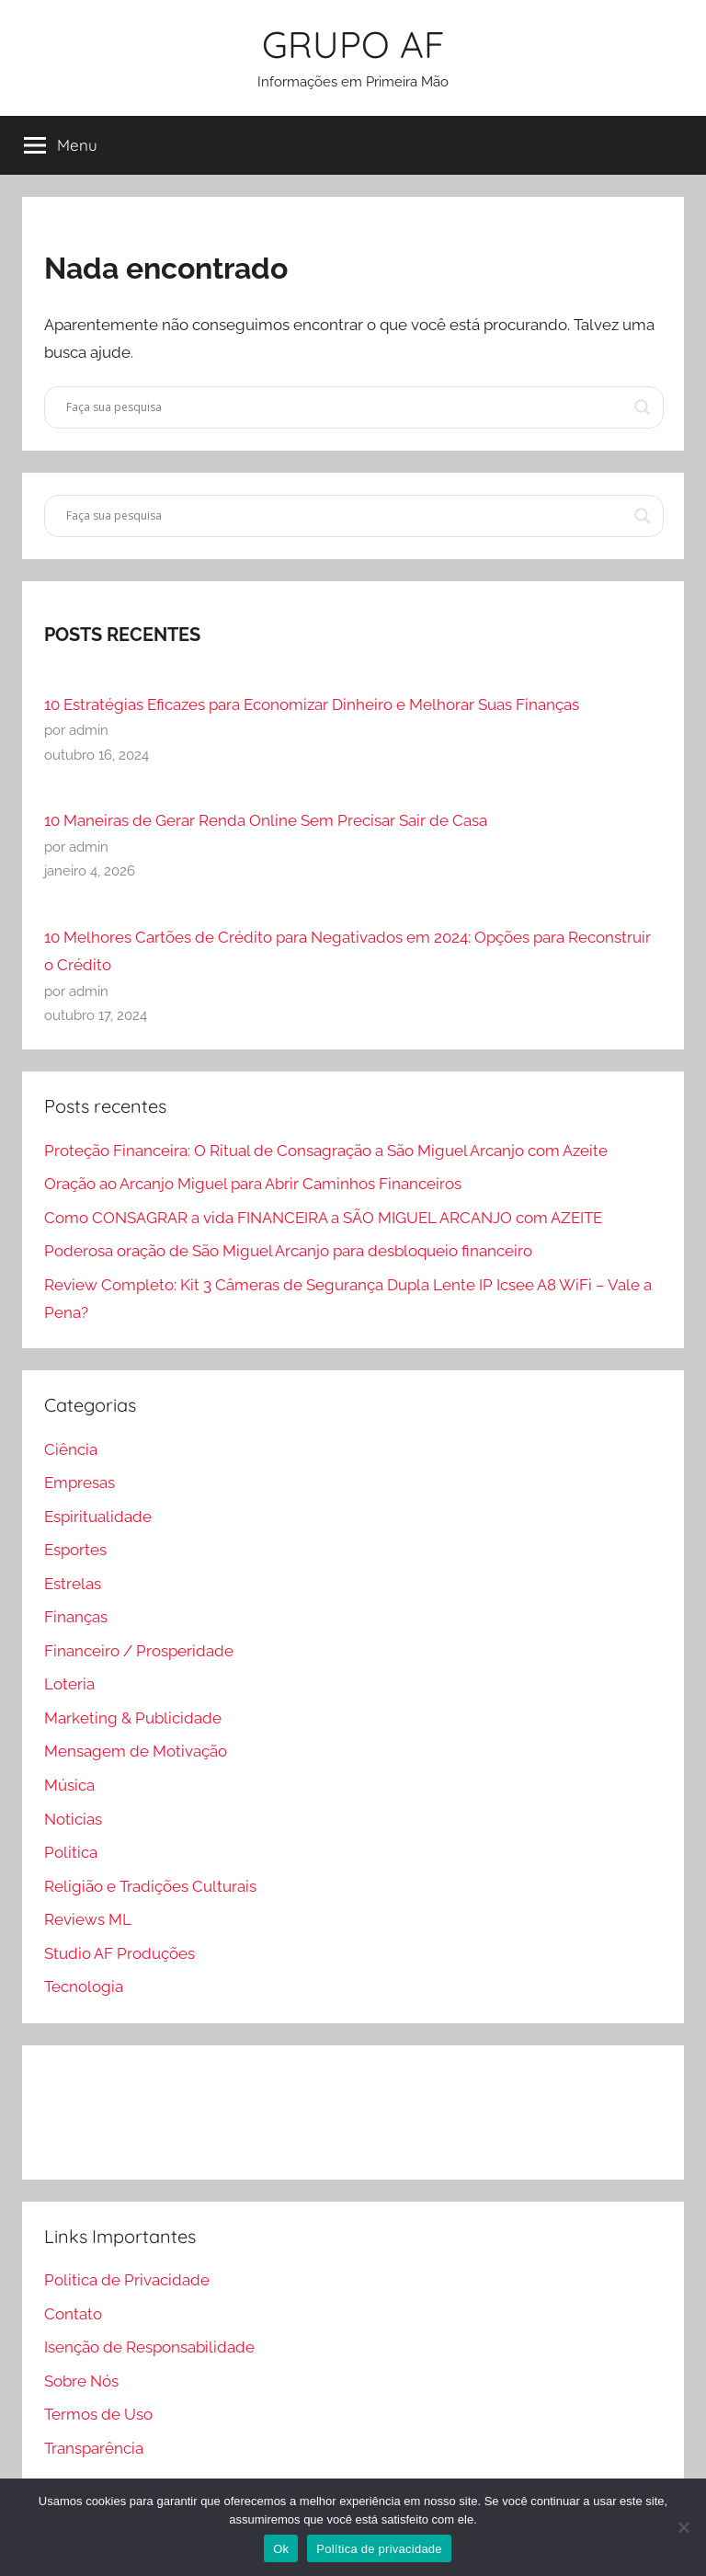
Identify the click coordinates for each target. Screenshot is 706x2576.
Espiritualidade (98, 1516)
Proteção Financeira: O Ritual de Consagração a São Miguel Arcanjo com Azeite (326, 1150)
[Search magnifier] (642, 407)
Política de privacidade (379, 2549)
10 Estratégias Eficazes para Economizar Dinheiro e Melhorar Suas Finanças (311, 704)
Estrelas (72, 1583)
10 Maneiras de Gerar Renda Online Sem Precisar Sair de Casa (265, 820)
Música (69, 1785)
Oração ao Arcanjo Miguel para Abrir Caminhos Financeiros (252, 1183)
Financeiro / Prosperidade (138, 1651)
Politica (70, 1852)
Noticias (73, 1819)
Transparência (93, 2448)
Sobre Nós (81, 2381)
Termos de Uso (98, 2414)
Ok (281, 2549)
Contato (73, 2314)
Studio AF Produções (119, 1953)
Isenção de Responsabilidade (149, 2347)
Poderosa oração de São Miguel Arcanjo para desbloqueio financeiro (288, 1251)
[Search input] (345, 407)
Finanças (76, 1617)
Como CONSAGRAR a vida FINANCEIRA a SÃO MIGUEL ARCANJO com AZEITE (323, 1217)
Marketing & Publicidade (133, 1718)
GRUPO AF (353, 44)
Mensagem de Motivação (135, 1751)
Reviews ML (87, 1919)
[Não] (683, 2527)
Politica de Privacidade (127, 2280)
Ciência (70, 1449)
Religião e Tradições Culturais (150, 1886)
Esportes (75, 1549)
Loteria (69, 1684)
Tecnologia (83, 1986)
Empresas (79, 1482)
